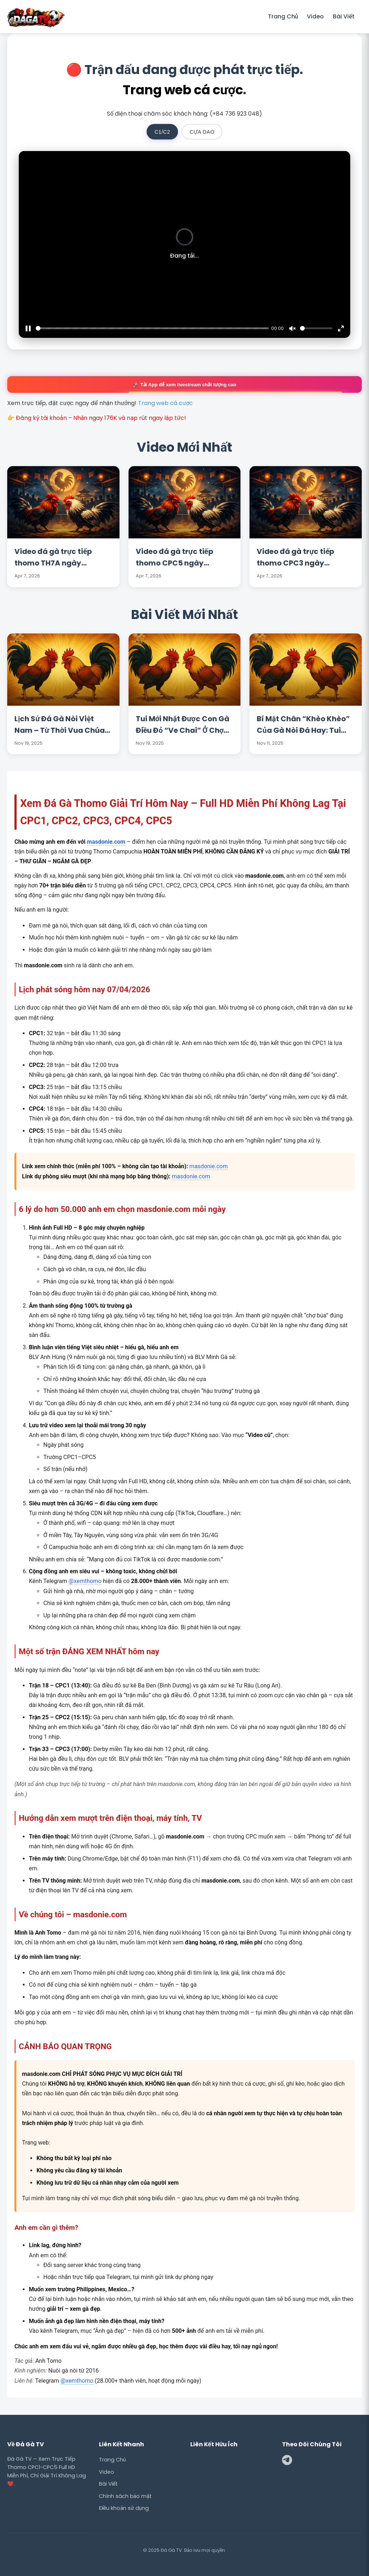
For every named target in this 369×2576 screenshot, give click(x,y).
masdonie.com (106, 841)
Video (315, 16)
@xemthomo (85, 1581)
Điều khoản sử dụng (124, 2508)
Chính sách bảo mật (125, 2496)
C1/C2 (162, 132)
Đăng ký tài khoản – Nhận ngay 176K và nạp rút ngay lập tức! (101, 418)
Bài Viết (344, 16)
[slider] (152, 328)
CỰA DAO (202, 132)
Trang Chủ (283, 16)
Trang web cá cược (183, 90)
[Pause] (28, 328)
